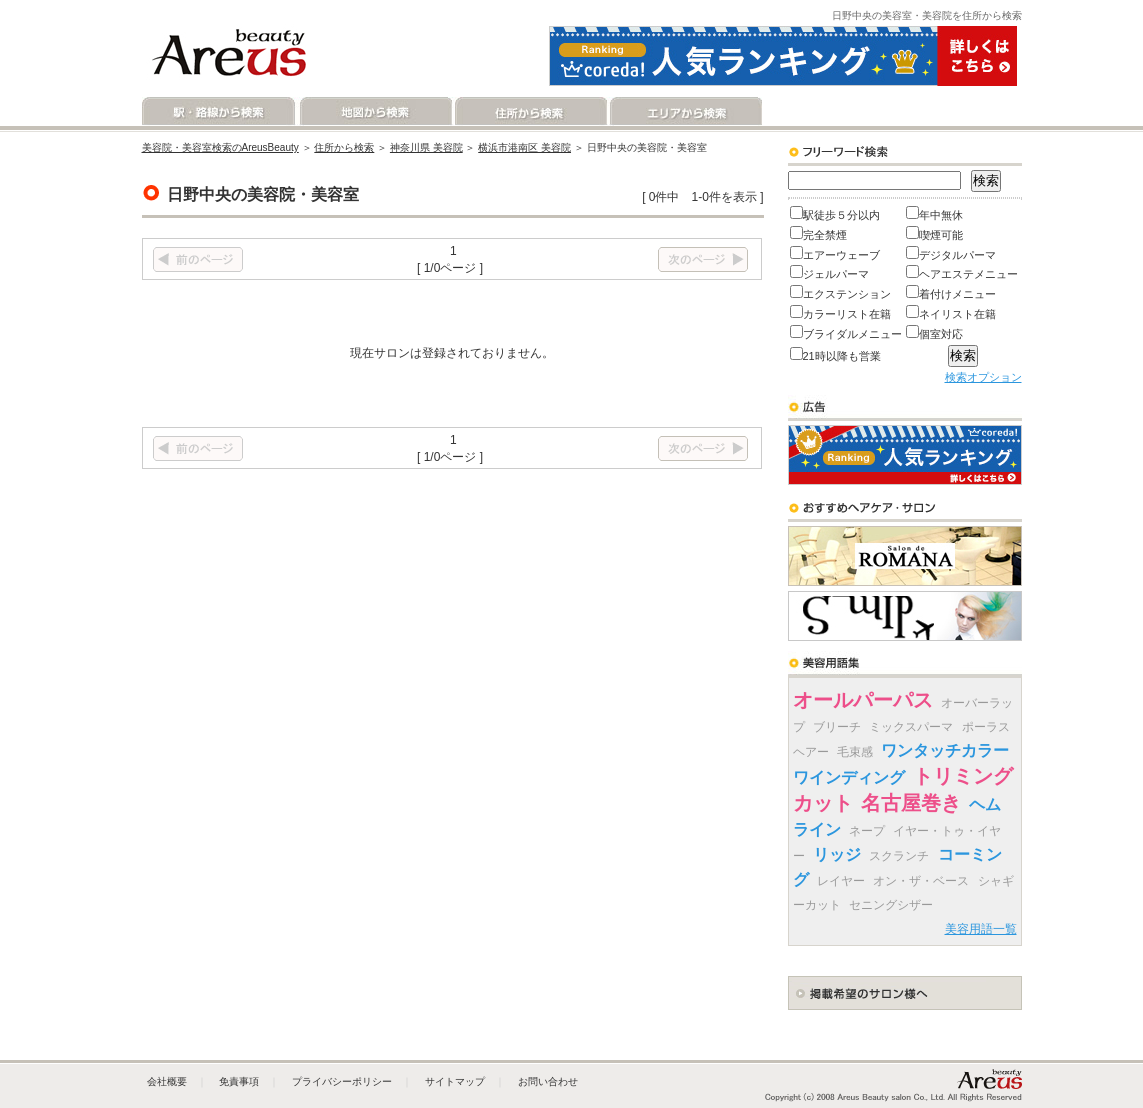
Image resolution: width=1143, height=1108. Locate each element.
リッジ (837, 854)
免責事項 (239, 1081)
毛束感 (855, 752)
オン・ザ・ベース (921, 881)
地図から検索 (374, 111)
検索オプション (983, 377)
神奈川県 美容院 (426, 147)
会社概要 (167, 1081)
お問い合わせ (548, 1081)
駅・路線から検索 (219, 111)
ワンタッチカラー (945, 750)
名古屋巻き (911, 803)
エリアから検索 (684, 111)
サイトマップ (455, 1081)
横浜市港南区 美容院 (524, 147)
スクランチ (899, 856)
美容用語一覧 (981, 929)
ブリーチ (837, 727)
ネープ (867, 831)
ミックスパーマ (911, 727)
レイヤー (841, 881)
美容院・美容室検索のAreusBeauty (220, 147)
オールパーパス (863, 700)
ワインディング (849, 777)
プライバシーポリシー (342, 1081)
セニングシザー (891, 905)
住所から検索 (529, 111)
